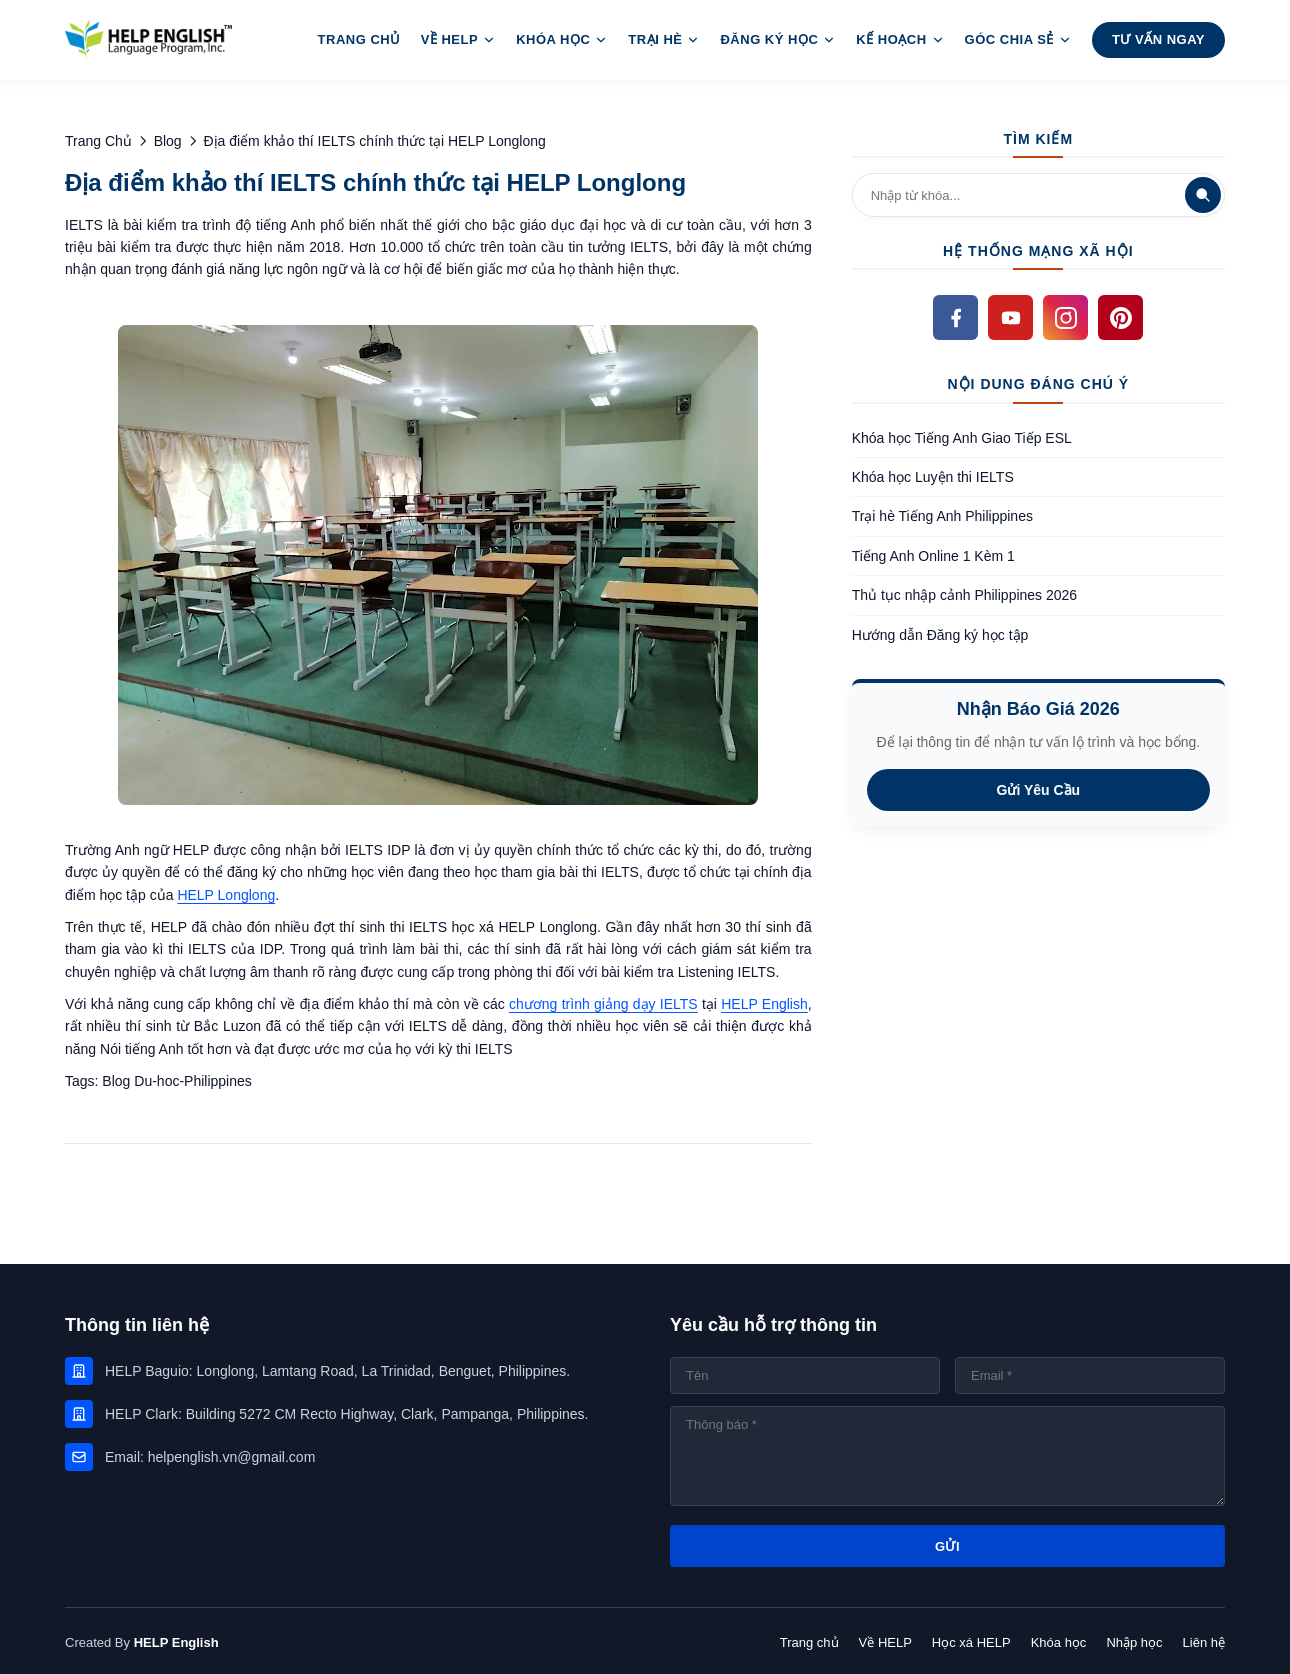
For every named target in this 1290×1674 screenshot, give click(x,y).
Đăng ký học (778, 39)
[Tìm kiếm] (1203, 195)
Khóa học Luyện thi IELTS (933, 477)
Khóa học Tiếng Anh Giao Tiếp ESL (962, 438)
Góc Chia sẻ (1018, 39)
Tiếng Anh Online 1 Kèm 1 (933, 556)
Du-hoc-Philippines (193, 1081)
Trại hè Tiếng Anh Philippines (942, 516)
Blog (118, 1081)
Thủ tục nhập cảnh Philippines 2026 (964, 595)
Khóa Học (562, 39)
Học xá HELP (971, 1642)
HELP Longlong (226, 895)
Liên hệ (1204, 1642)
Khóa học (1059, 1642)
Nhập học (1134, 1642)
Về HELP (458, 39)
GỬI (947, 1546)
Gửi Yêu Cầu (1039, 790)
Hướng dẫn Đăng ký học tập (940, 635)
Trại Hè (664, 39)
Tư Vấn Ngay (1158, 39)
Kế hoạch (900, 39)
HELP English (764, 1004)
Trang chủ (809, 1642)
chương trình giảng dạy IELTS (603, 1004)
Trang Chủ (359, 39)
